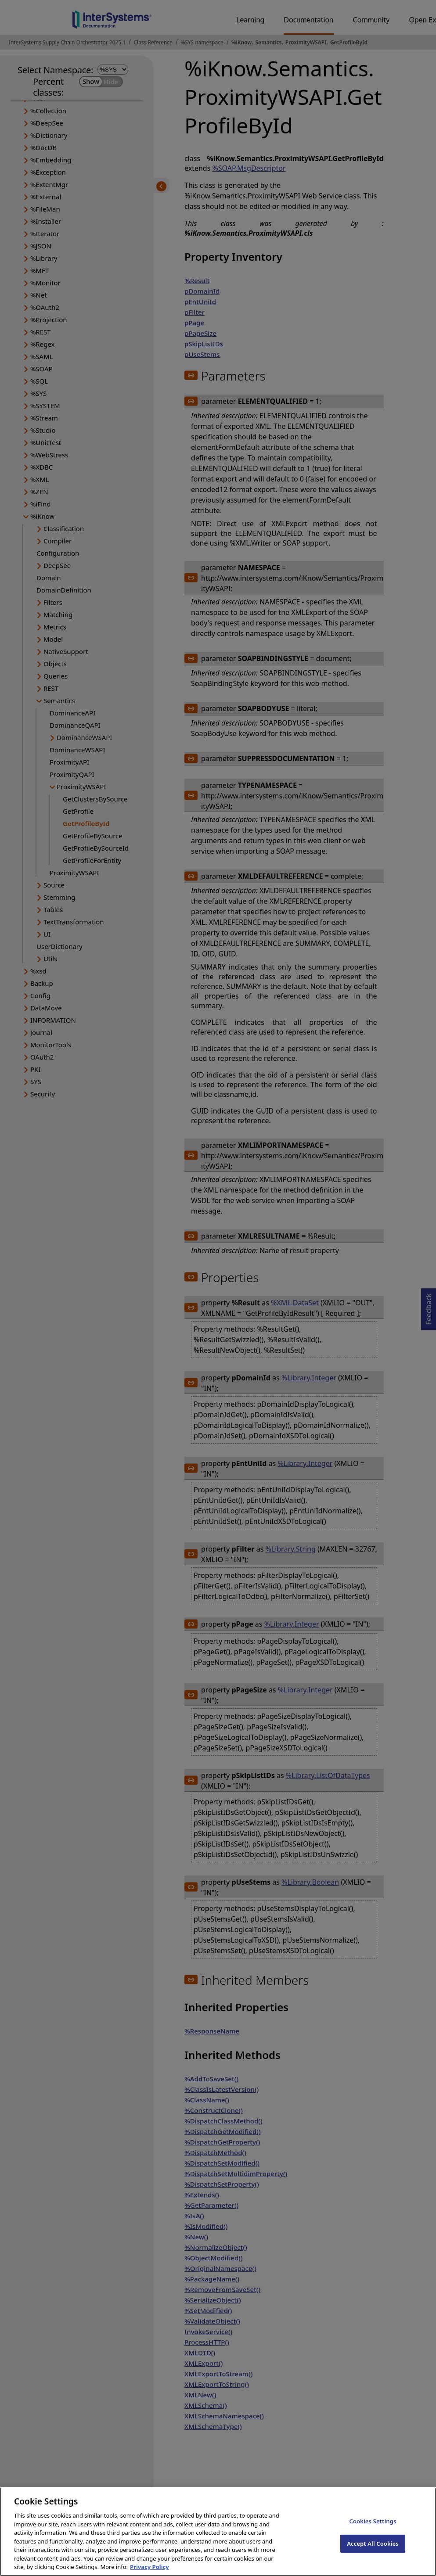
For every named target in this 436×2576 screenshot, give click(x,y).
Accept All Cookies (373, 2552)
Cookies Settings (373, 2530)
